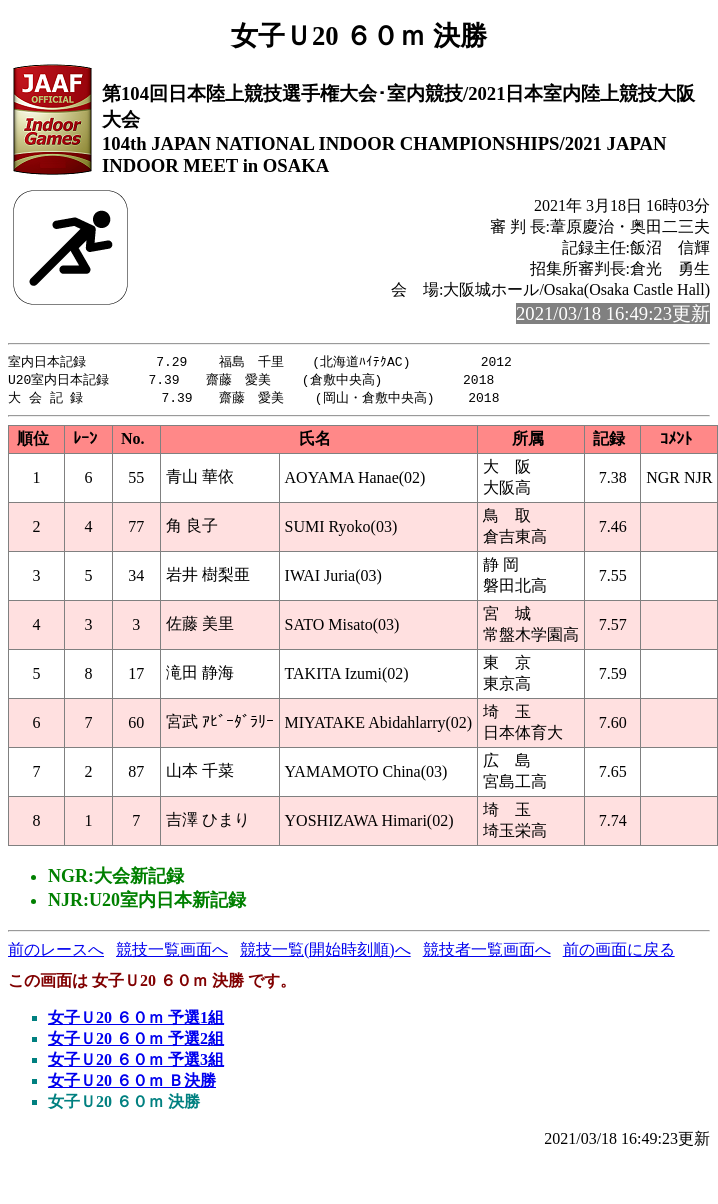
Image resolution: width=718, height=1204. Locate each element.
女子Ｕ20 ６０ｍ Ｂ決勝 (132, 1083)
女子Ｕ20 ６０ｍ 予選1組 (136, 1020)
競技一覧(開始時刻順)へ (325, 952)
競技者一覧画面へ (487, 952)
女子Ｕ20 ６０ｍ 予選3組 (136, 1062)
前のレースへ (56, 952)
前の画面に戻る (619, 952)
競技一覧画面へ (172, 952)
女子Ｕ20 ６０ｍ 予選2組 (136, 1041)
